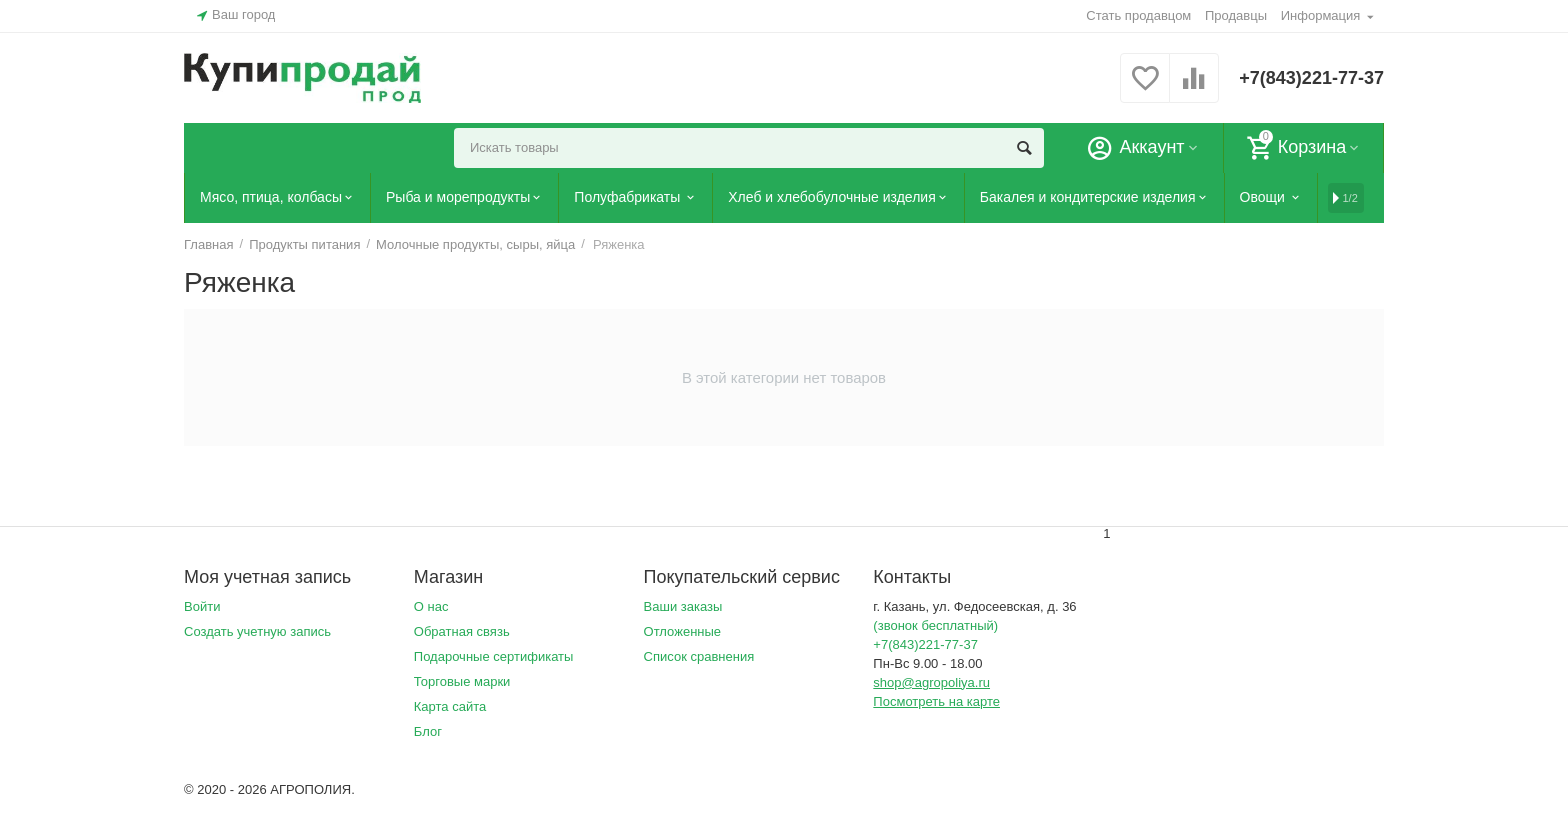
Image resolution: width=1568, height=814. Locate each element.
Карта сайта (450, 706)
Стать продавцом (1138, 15)
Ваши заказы (683, 606)
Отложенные (683, 631)
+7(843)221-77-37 (1311, 78)
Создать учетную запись (257, 631)
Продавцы (1236, 15)
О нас (431, 606)
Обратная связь (462, 631)
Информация (1321, 15)
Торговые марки (462, 681)
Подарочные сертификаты (494, 656)
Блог (428, 731)
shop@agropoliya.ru (931, 682)
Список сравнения (699, 656)
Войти (202, 606)
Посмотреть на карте (936, 701)
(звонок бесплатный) (935, 625)
